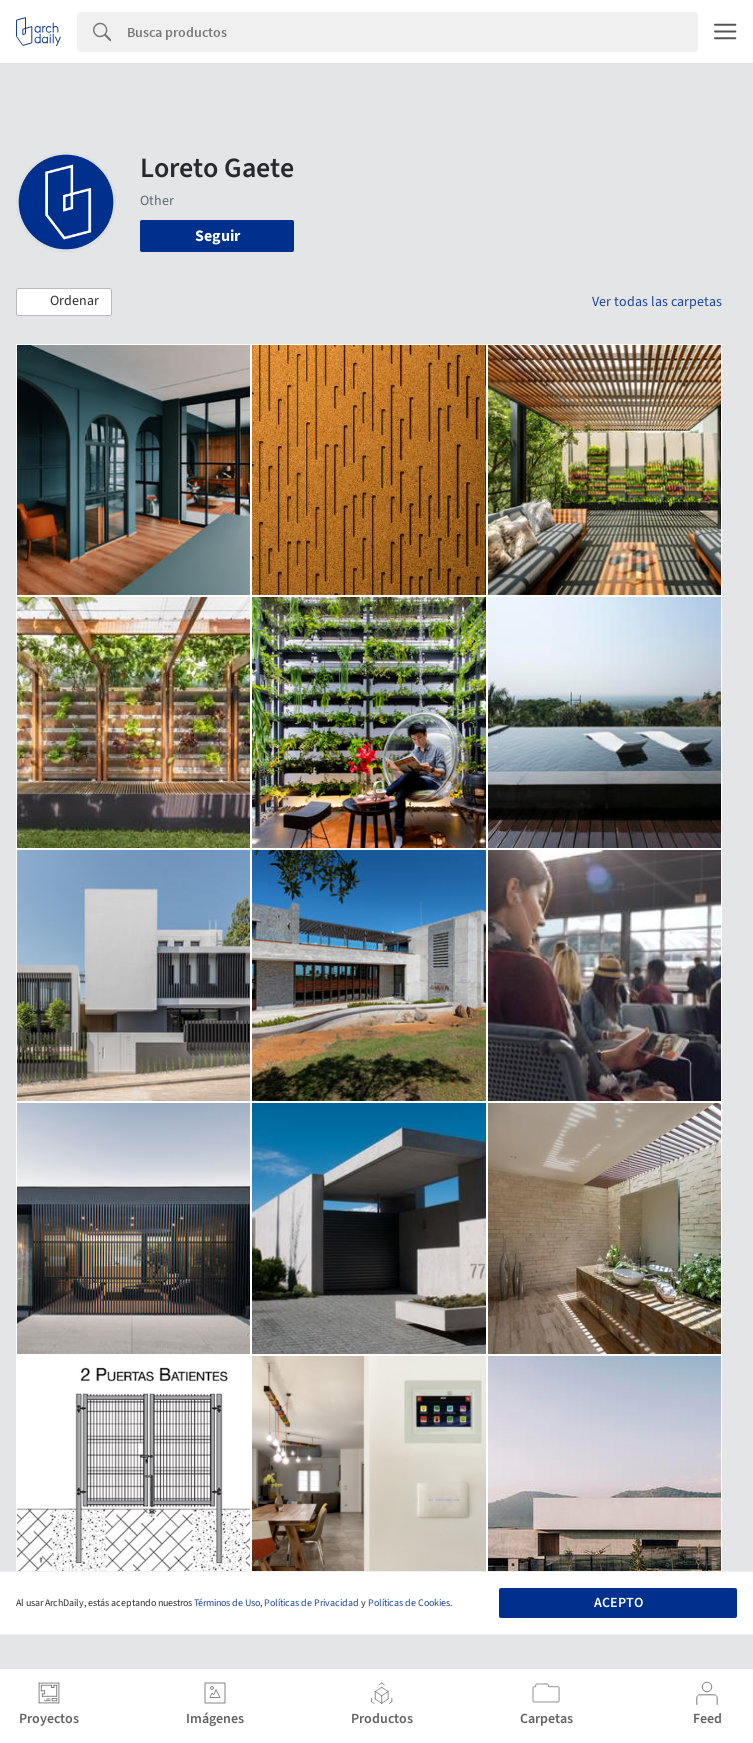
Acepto (618, 1603)
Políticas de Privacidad (311, 1603)
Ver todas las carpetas (657, 302)
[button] (64, 302)
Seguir (217, 236)
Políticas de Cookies (409, 1603)
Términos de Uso (227, 1603)
